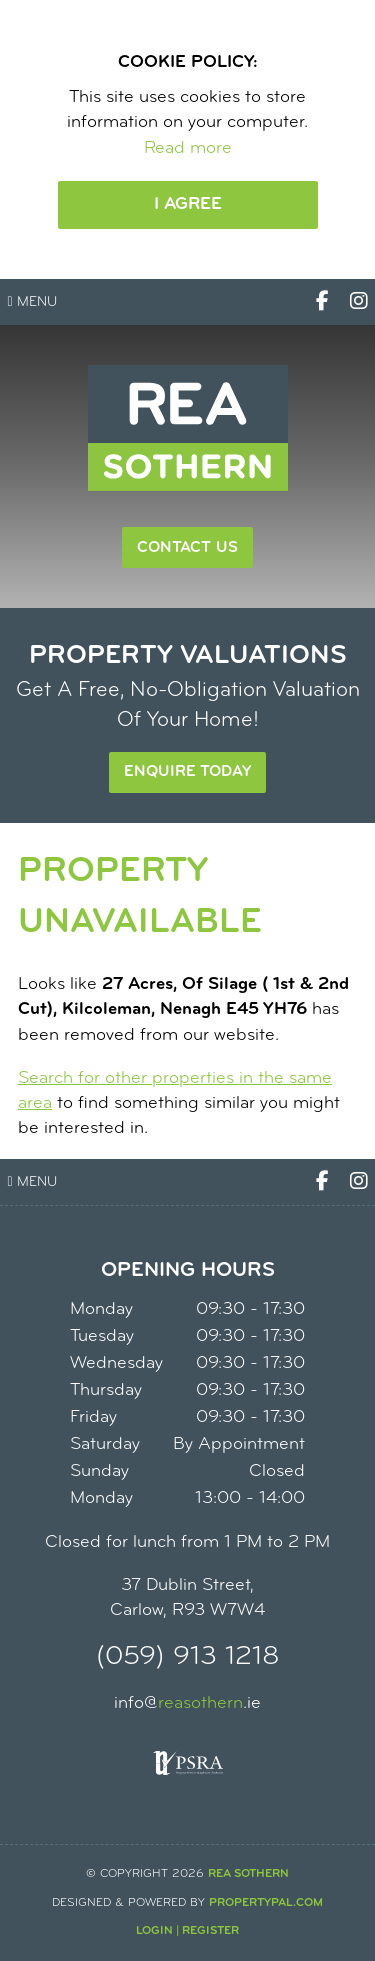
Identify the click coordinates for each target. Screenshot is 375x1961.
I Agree (188, 204)
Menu (32, 302)
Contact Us (187, 548)
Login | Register (187, 1931)
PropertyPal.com (266, 1903)
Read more (188, 148)
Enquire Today (187, 772)
